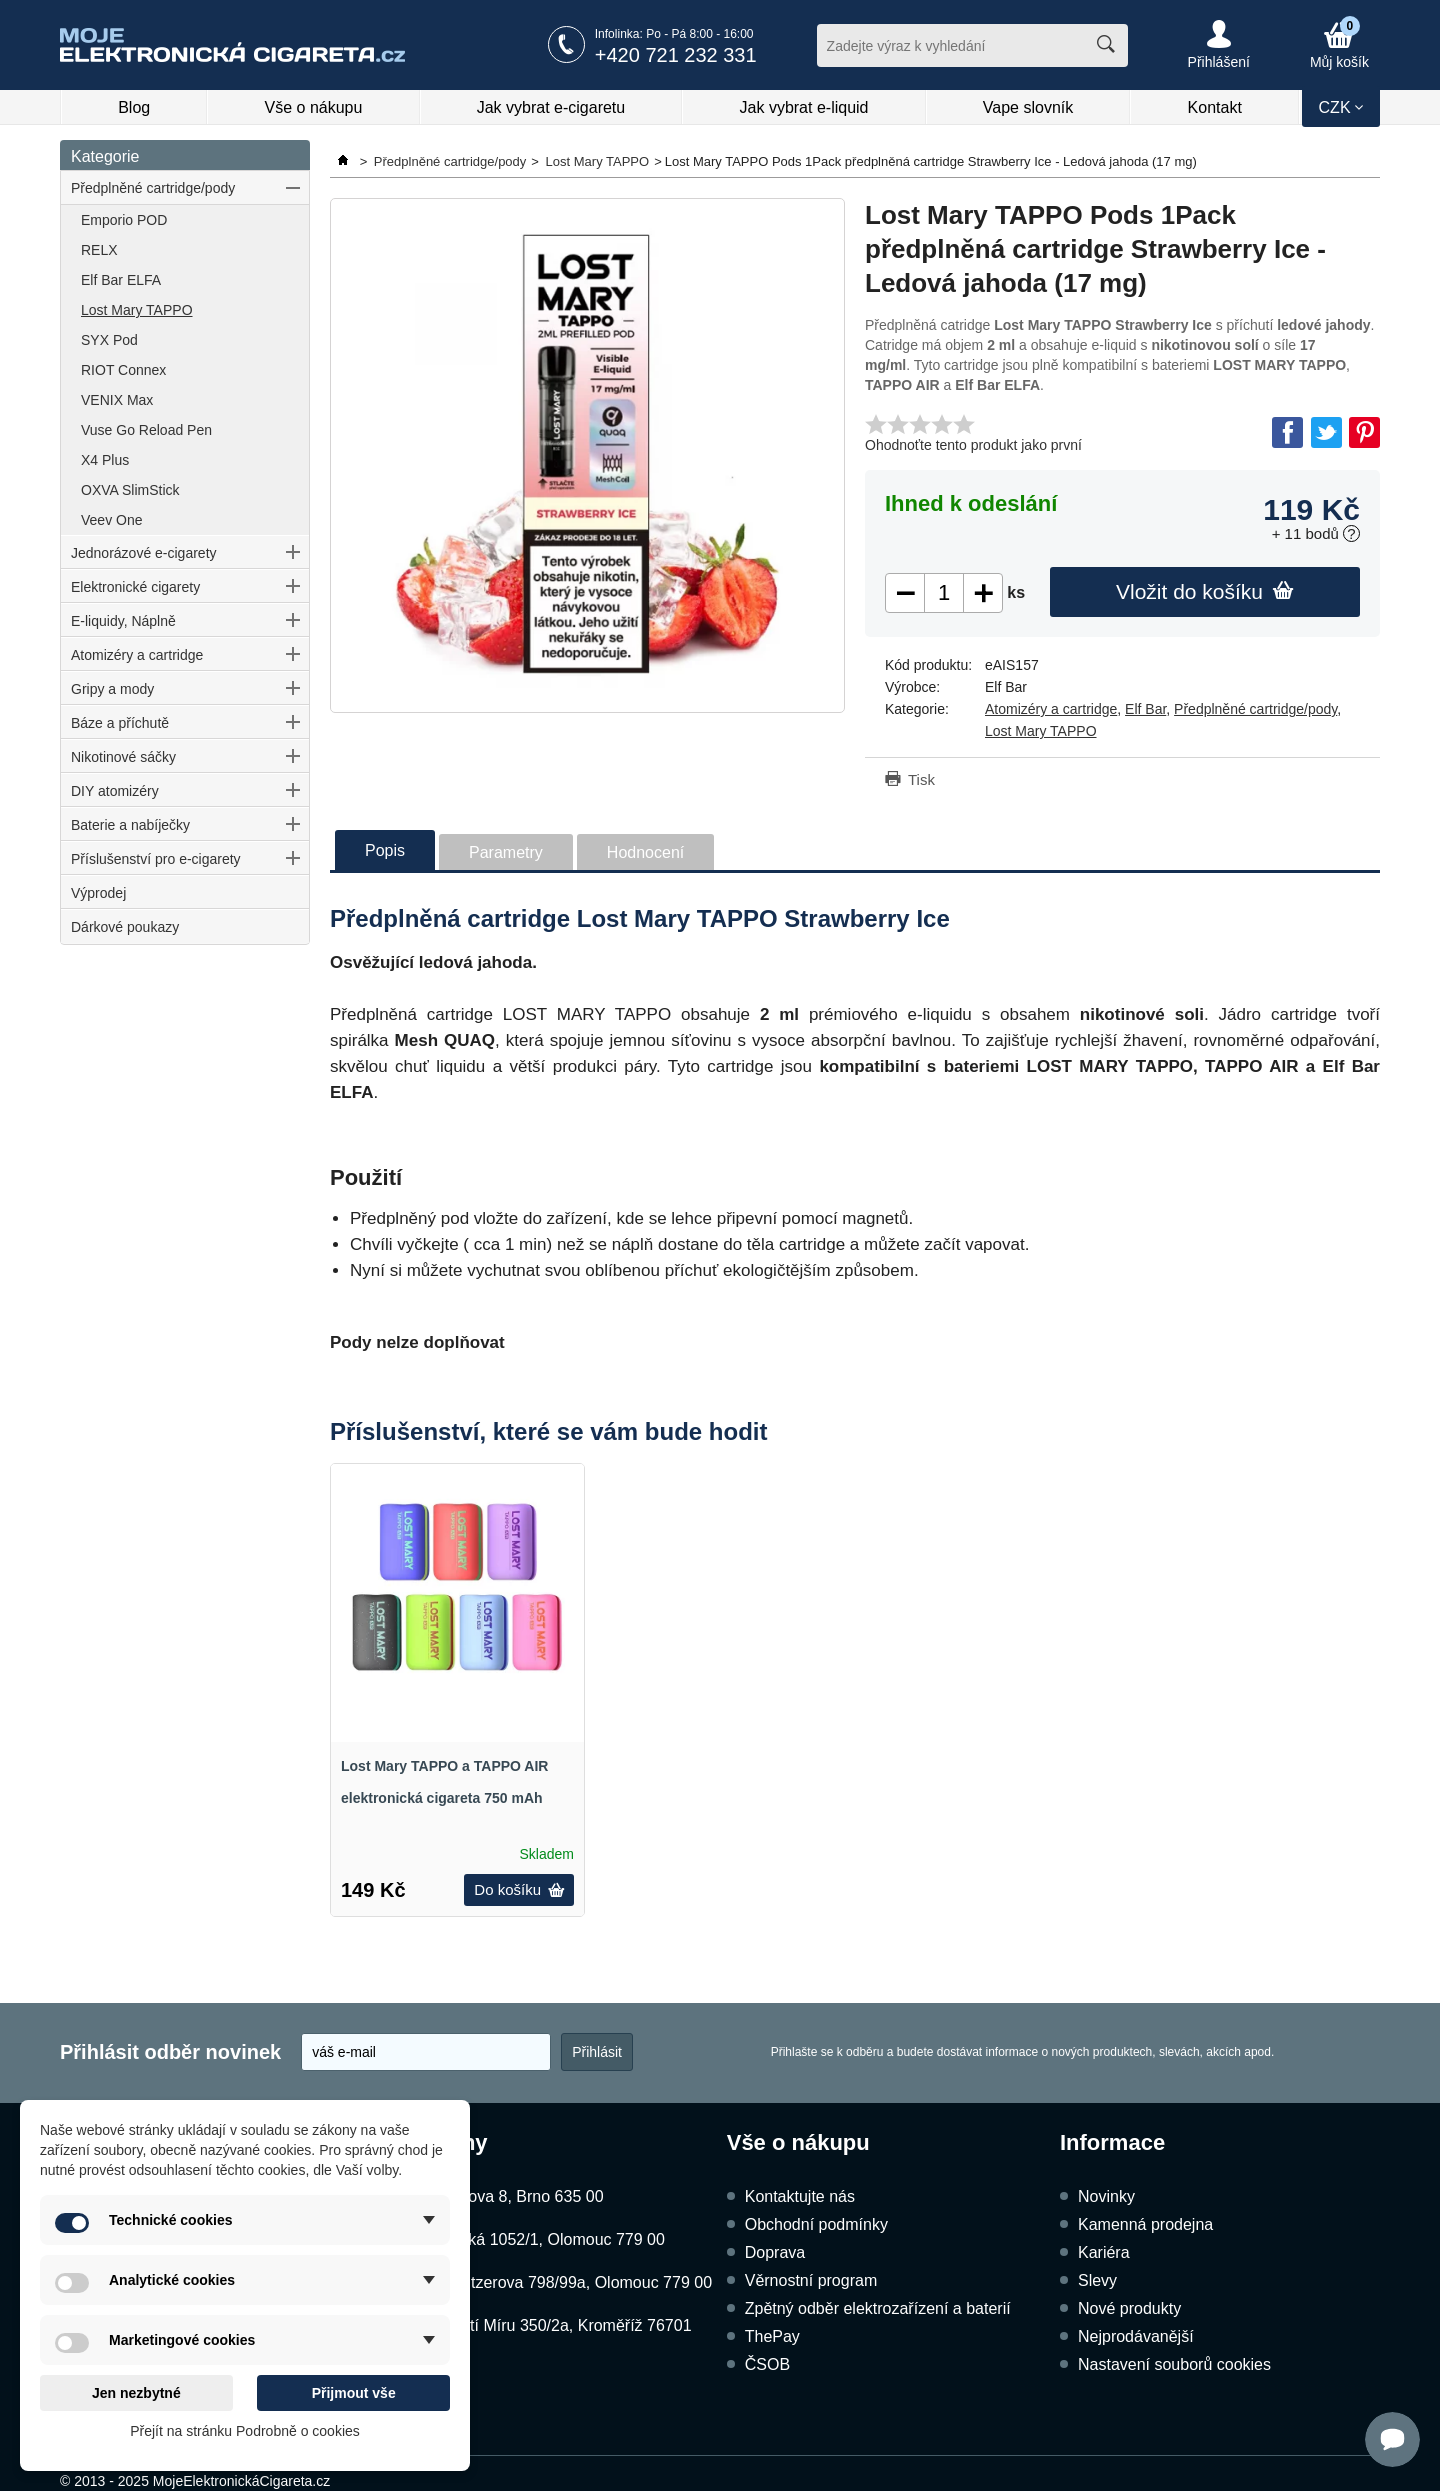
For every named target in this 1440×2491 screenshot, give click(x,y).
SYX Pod (109, 340)
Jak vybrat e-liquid (804, 107)
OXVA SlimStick (130, 490)
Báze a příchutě (120, 723)
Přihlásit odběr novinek (170, 2052)
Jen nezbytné (136, 2393)
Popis (385, 850)
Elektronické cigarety (135, 587)
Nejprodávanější (1136, 2336)
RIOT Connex (123, 370)
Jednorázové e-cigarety (144, 553)
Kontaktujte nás (800, 2196)
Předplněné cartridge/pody (153, 188)
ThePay (772, 2336)
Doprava (775, 2252)
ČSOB (767, 2364)
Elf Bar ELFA (121, 280)
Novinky (1106, 2196)
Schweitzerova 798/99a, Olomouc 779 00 (565, 2282)
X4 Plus (105, 460)
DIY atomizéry (115, 791)
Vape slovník (1028, 107)
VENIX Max (117, 400)
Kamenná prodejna (1145, 2224)
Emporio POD (124, 220)
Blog (134, 107)
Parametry (506, 852)
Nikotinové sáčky (123, 757)
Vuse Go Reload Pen (146, 430)
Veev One (112, 520)
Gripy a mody (112, 689)
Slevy (1097, 2280)
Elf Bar (1145, 709)
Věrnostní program (811, 2280)
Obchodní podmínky (816, 2224)
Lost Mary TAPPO (137, 310)
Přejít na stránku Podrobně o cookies (245, 2431)
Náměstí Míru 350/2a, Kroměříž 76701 (555, 2325)
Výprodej (98, 893)
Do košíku (519, 1889)
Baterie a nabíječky (130, 825)
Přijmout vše (354, 2393)
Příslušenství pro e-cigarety (156, 859)
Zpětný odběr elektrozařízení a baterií (878, 2308)
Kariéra (1104, 2252)
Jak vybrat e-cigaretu (551, 107)
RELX (99, 250)
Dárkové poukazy (125, 927)
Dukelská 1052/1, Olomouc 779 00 (541, 2239)
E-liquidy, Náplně (123, 621)
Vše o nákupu (314, 107)
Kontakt (1215, 107)
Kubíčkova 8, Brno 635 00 (511, 2196)
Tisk (921, 779)
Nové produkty (1129, 2308)
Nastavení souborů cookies (1174, 2364)
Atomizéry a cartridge (137, 655)
